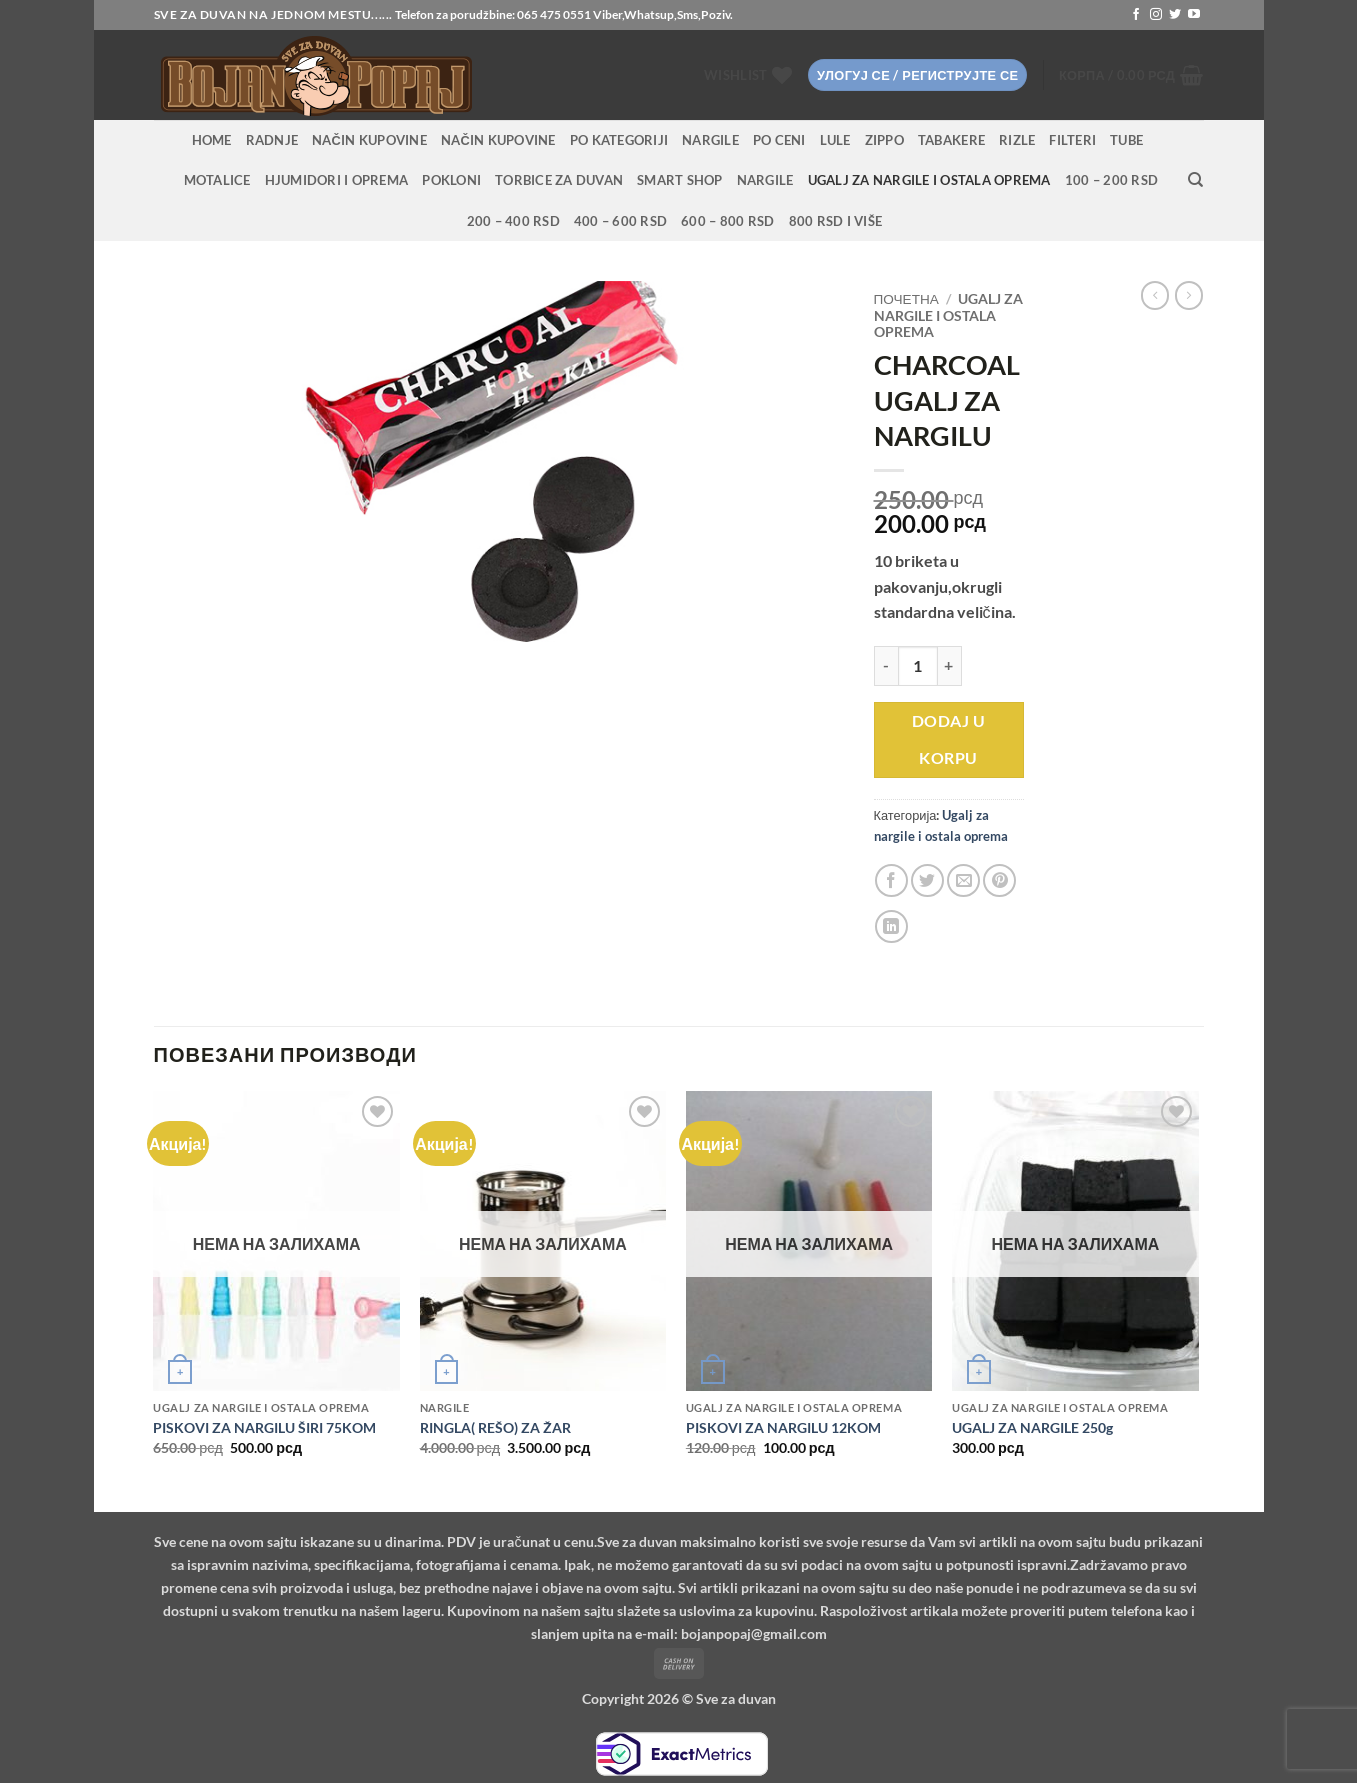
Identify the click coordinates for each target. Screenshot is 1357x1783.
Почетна (906, 299)
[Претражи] (1195, 180)
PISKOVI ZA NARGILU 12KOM (783, 1427)
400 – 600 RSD (620, 221)
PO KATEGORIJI (619, 140)
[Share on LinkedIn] (891, 926)
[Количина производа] (918, 666)
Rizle (1017, 140)
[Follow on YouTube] (1194, 15)
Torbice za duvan (559, 180)
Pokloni (451, 180)
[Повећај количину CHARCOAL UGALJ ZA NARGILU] (950, 666)
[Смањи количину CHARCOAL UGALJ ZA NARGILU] (886, 666)
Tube (1126, 140)
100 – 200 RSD (1111, 180)
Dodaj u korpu (948, 739)
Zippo (884, 140)
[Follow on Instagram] (1156, 15)
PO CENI (779, 140)
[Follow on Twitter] (1175, 15)
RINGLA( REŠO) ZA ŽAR (495, 1427)
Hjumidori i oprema (337, 180)
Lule (835, 140)
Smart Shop (680, 180)
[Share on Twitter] (927, 880)
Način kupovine (369, 140)
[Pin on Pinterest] (999, 880)
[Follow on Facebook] (1136, 15)
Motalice (217, 180)
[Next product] (1155, 295)
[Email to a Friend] (963, 880)
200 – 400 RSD (513, 221)
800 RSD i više (836, 221)
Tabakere (951, 140)
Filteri (1072, 140)
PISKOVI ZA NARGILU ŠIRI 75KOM (264, 1427)
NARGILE (710, 140)
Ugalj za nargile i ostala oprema (929, 180)
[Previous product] (1189, 295)
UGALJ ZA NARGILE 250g (1032, 1427)
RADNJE (272, 140)
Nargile (765, 180)
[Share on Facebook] (891, 880)
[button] (917, 75)
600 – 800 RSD (727, 221)
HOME (212, 140)
